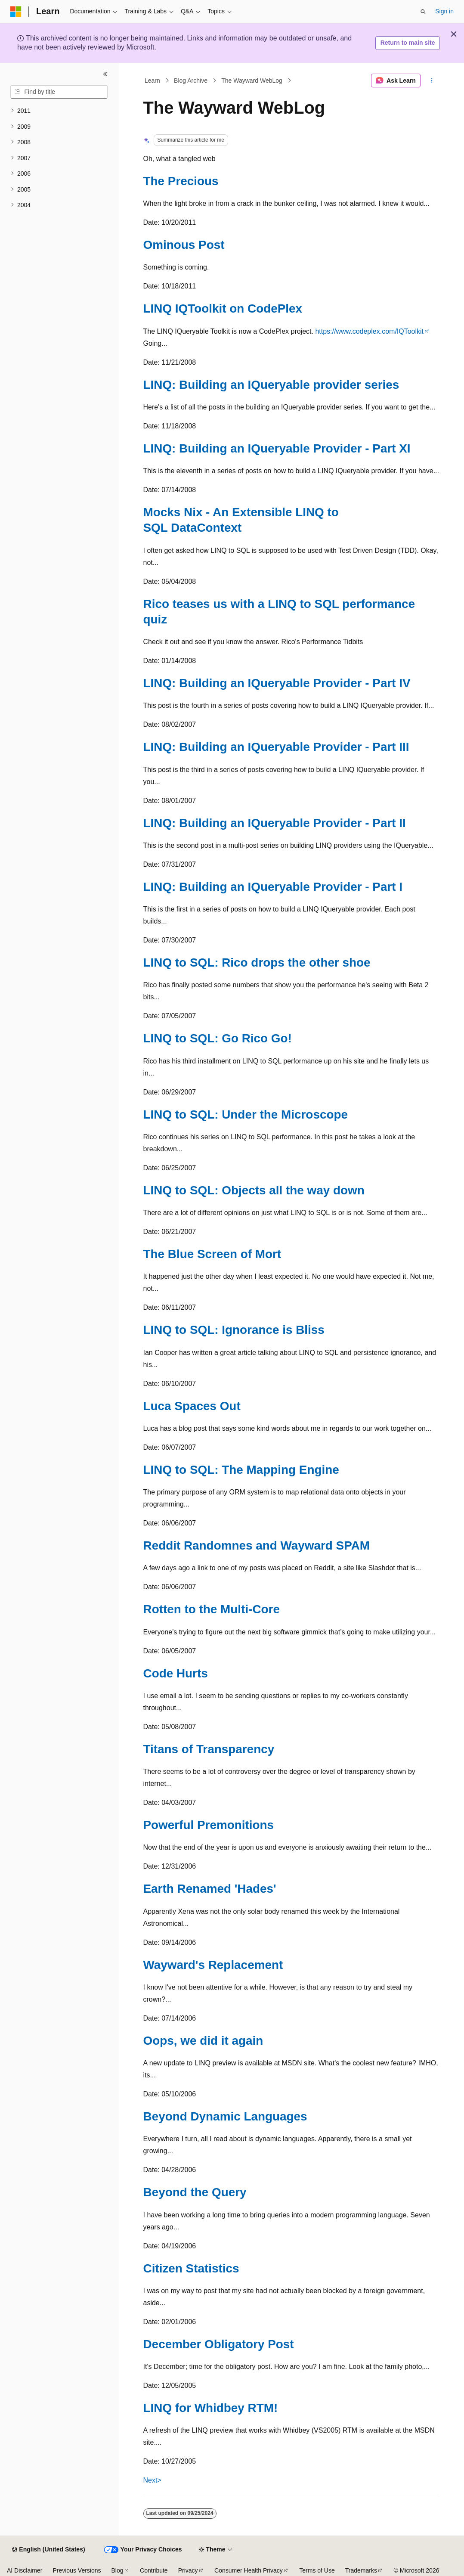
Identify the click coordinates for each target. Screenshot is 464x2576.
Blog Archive (190, 80)
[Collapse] (105, 74)
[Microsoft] (16, 11)
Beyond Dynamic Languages (225, 2116)
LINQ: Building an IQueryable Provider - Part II (274, 823)
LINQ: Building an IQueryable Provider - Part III (276, 746)
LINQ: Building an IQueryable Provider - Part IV (277, 683)
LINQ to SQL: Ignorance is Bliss (234, 1329)
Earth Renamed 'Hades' (209, 1888)
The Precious (181, 181)
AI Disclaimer (24, 2570)
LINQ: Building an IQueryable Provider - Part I (273, 886)
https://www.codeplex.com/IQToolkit (369, 331)
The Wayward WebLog (251, 80)
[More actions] (431, 80)
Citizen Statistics (191, 2268)
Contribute (154, 2570)
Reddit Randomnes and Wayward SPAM (256, 1545)
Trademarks (361, 2570)
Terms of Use (316, 2570)
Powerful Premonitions (208, 1825)
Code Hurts (175, 1673)
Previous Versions (77, 2570)
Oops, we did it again (203, 2040)
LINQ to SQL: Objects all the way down (254, 1190)
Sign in (444, 11)
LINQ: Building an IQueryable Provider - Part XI (277, 448)
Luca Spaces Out (192, 1406)
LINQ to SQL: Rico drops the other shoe (257, 962)
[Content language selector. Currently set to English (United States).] (48, 2550)
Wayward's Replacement (213, 1965)
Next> (152, 2480)
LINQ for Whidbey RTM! (210, 2408)
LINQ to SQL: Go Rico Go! (217, 1038)
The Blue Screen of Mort (212, 1254)
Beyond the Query (195, 2192)
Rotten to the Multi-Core (211, 1609)
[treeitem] (59, 111)
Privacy (188, 2570)
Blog (117, 2570)
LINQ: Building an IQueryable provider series (271, 384)
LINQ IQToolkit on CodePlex (223, 308)
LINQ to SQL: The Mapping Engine (241, 1469)
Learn (152, 80)
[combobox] (59, 92)
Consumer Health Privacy (248, 2570)
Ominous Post (184, 244)
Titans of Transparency (209, 1749)
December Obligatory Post (218, 2344)
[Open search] (423, 11)
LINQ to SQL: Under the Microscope (245, 1114)
